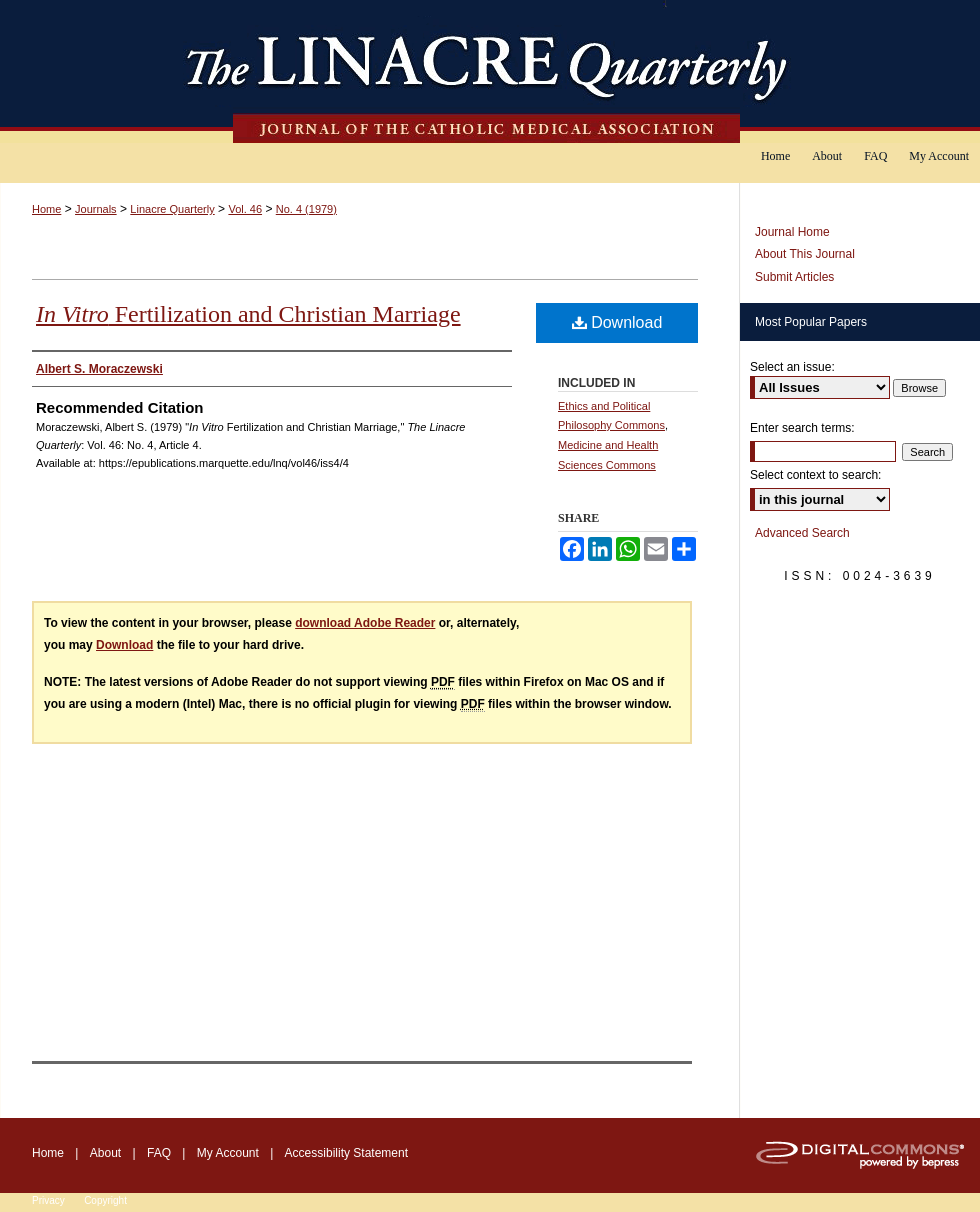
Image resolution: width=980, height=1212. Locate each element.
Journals (96, 209)
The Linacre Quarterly (490, 71)
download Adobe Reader (365, 623)
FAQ (159, 1153)
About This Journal (805, 254)
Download (617, 322)
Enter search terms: (802, 428)
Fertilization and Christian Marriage (248, 314)
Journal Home (792, 232)
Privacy (48, 1200)
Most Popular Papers (811, 322)
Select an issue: (792, 367)
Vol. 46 (245, 209)
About (105, 1153)
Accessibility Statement (346, 1153)
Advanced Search (802, 533)
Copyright (105, 1200)
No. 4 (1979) (306, 209)
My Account (228, 1153)
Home (46, 209)
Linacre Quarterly (172, 209)
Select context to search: (815, 475)
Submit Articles (794, 277)
